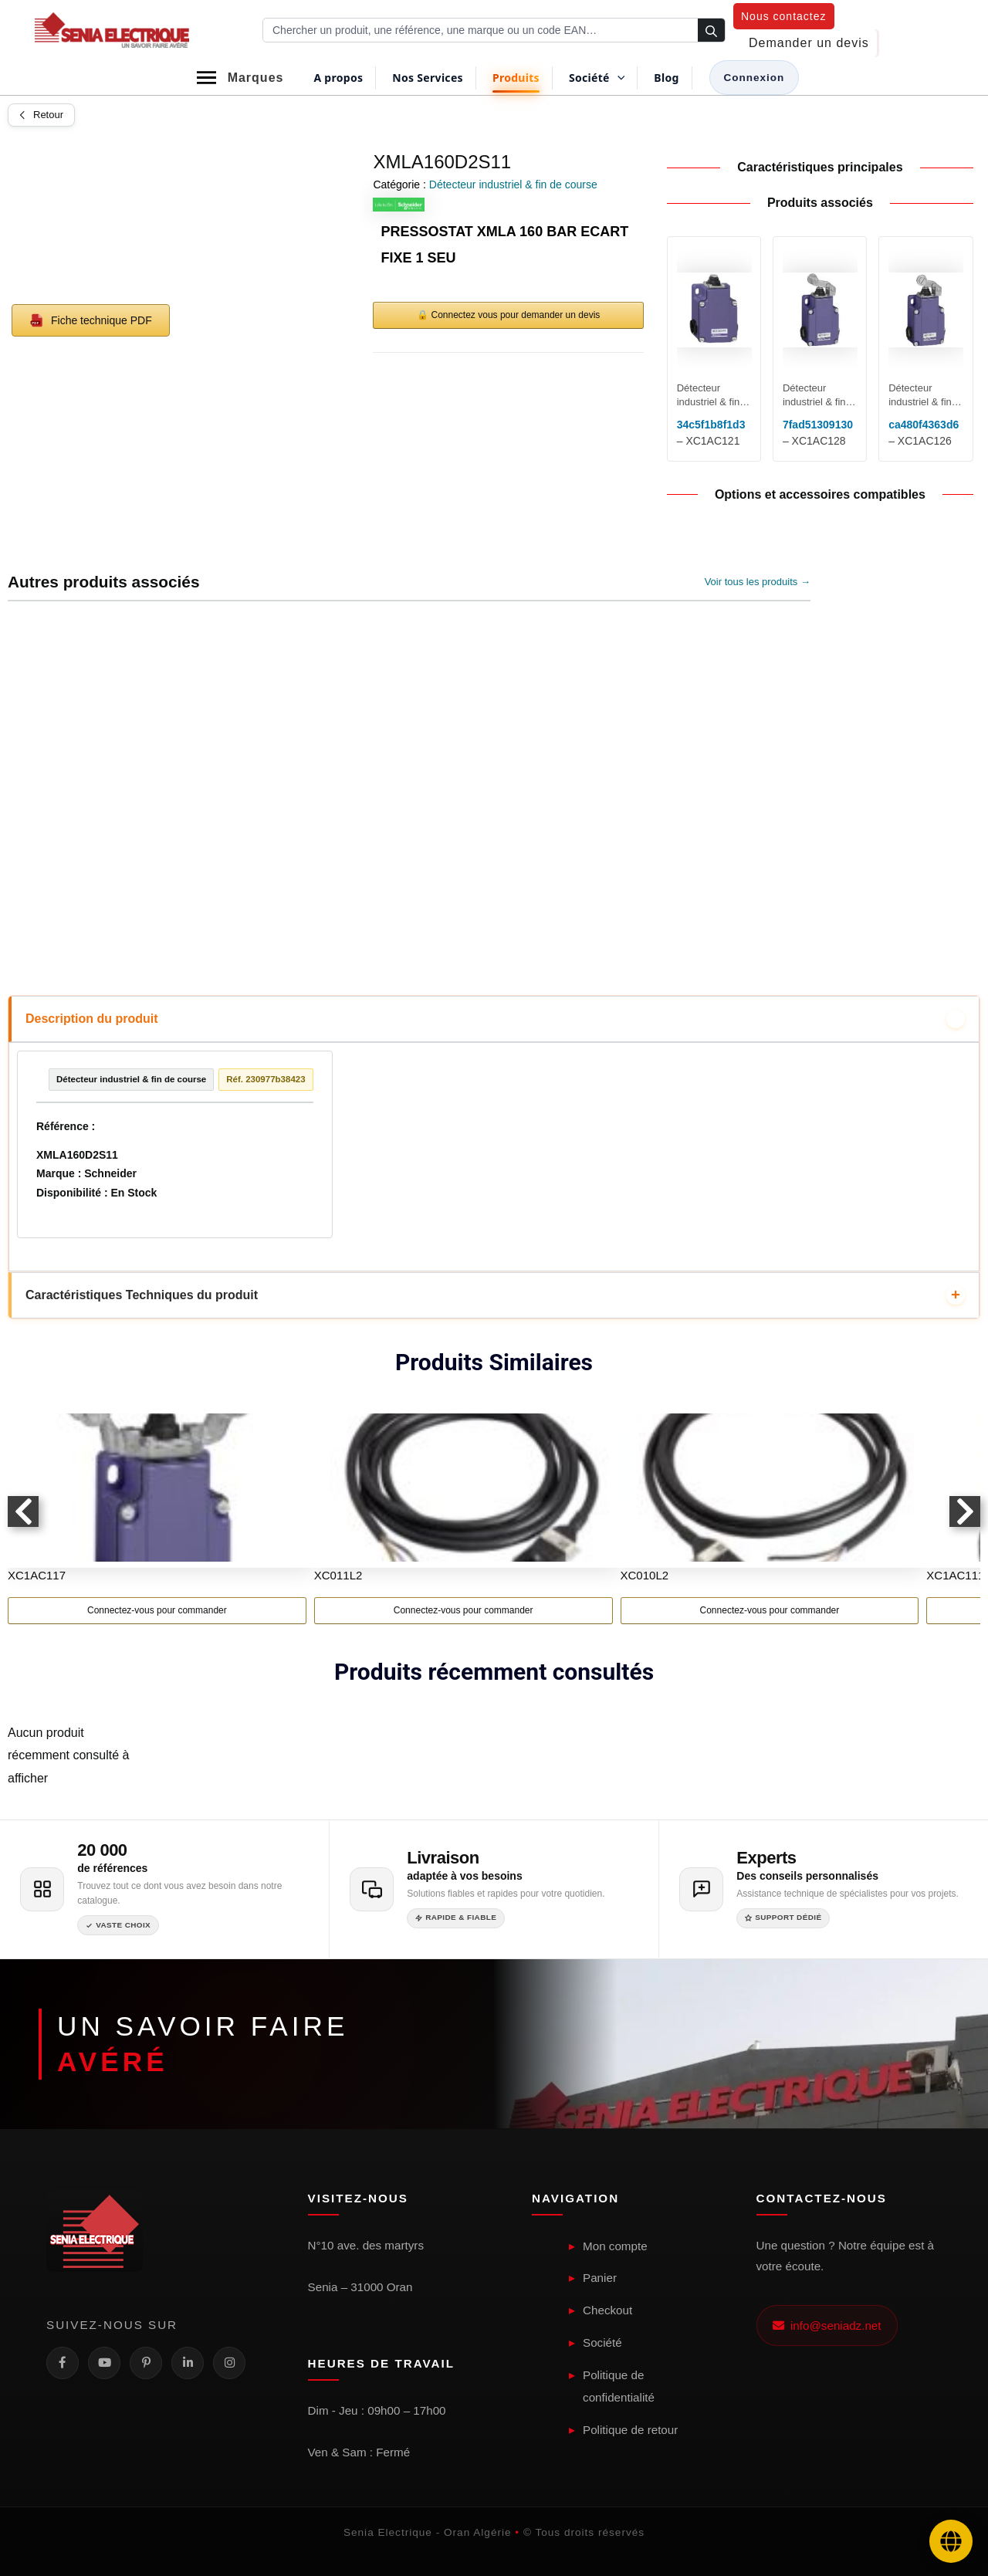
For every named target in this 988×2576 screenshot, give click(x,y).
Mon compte (615, 2246)
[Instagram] (229, 2363)
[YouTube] (104, 2363)
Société (602, 2342)
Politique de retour (630, 2429)
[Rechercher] (711, 31)
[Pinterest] (146, 2363)
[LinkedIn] (187, 2363)
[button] (783, 16)
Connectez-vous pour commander (157, 1613)
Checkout (607, 2310)
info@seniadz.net (827, 2325)
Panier (600, 2278)
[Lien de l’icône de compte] (754, 77)
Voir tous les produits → (757, 582)
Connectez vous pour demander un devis (516, 315)
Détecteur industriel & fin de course (513, 184)
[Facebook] (62, 2363)
